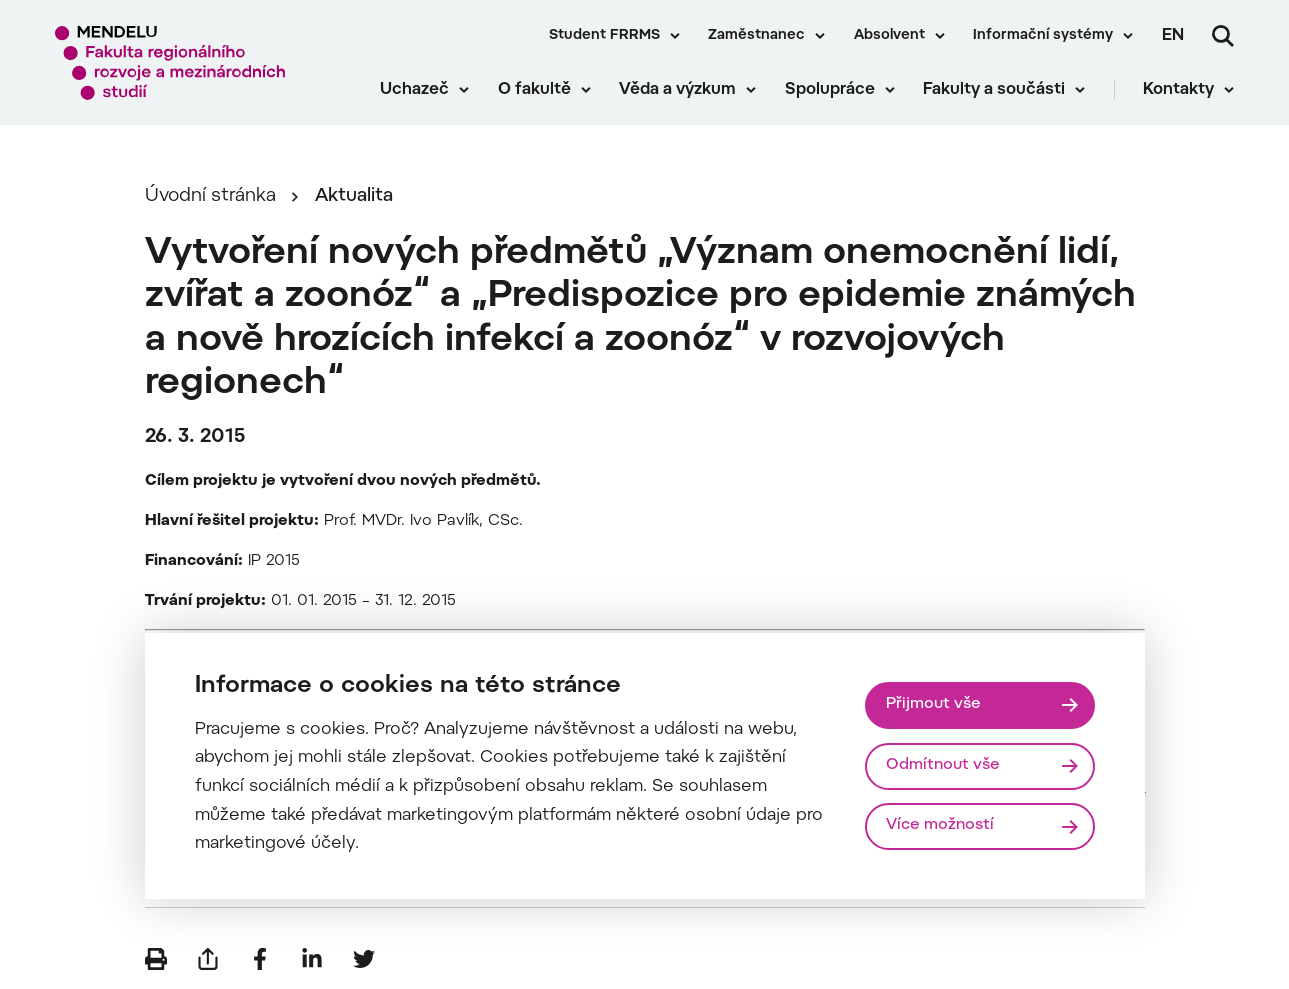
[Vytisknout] (156, 959)
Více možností (940, 825)
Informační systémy (1043, 36)
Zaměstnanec (756, 36)
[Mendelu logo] (170, 62)
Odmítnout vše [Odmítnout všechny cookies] (943, 765)
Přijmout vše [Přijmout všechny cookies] (933, 704)
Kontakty (1178, 90)
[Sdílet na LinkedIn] (312, 959)
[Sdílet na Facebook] (260, 959)
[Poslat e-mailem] (208, 959)
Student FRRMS (604, 36)
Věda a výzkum (677, 90)
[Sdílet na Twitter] (364, 959)
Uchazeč (414, 90)
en (1173, 36)
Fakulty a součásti (994, 90)
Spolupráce (830, 90)
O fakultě (534, 90)
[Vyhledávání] (1223, 36)
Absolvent (889, 36)
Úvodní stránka (210, 196)
